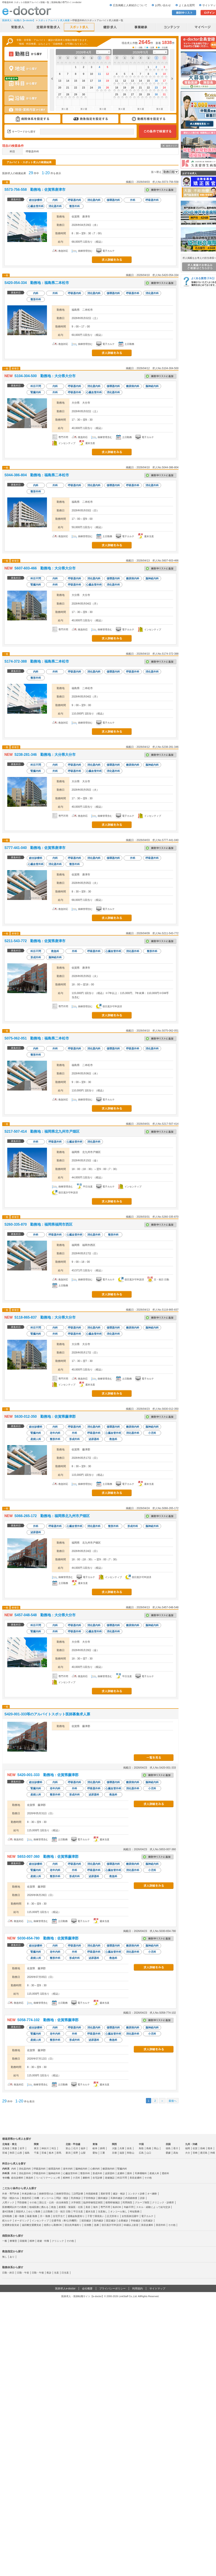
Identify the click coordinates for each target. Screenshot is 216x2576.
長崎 (202, 2148)
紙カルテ (7, 2220)
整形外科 (85, 2173)
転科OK (117, 2207)
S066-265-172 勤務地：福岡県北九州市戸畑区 (51, 1516)
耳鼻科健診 (116, 2198)
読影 (142, 2198)
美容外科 (161, 2225)
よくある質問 (187, 5)
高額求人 (21, 2211)
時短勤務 (135, 2211)
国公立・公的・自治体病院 (53, 2202)
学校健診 (135, 2220)
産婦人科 (154, 2173)
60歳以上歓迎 (131, 2225)
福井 (83, 2148)
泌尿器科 (110, 2173)
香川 (175, 2148)
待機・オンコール (44, 2198)
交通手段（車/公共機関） (65, 2220)
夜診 (49, 2272)
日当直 (65, 2272)
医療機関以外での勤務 (14, 2207)
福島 (27, 2152)
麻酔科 (86, 2177)
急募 (96, 2225)
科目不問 (122, 2177)
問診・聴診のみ (10, 2198)
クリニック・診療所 (163, 2202)
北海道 (5, 2148)
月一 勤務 (45, 2216)
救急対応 (27, 2198)
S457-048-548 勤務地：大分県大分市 (44, 1615)
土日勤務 (48, 2211)
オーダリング (22, 2220)
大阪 (114, 2148)
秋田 (12, 2152)
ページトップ (207, 2558)
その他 (148, 2177)
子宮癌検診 (89, 2198)
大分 (187, 2152)
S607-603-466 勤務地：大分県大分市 (44, 568)
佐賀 (195, 2148)
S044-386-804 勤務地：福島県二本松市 (36, 475)
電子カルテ (147, 2216)
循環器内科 (54, 2168)
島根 (148, 2148)
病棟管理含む (63, 2193)
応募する (153, 259)
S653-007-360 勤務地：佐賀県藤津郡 (47, 1856)
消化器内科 (25, 2168)
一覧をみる (153, 1757)
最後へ (173, 2100)
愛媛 (168, 2152)
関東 (36, 2144)
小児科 (76, 2177)
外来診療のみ (29, 2193)
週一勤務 (19, 2216)
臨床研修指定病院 (93, 2202)
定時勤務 (7, 2216)
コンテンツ (171, 28)
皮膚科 (121, 2173)
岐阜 (95, 2148)
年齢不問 (129, 2207)
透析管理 (105, 2193)
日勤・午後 (38, 2272)
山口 (148, 2152)
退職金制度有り (76, 2216)
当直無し (103, 2211)
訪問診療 (78, 2193)
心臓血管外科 (70, 2173)
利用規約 (137, 2288)
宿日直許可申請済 (111, 2225)
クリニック (58, 2241)
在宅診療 (97, 2177)
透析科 (165, 2173)
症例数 (87, 2225)
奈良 (129, 2148)
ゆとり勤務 (34, 2211)
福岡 (187, 2148)
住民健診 (148, 2220)
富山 (68, 2148)
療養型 (13, 2241)
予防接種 (22, 2202)
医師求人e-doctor (65, 2288)
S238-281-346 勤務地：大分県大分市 (44, 754)
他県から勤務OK (53, 2225)
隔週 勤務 (32, 2216)
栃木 (51, 2152)
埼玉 (53, 2148)
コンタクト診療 (136, 2193)
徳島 (168, 2148)
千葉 (36, 2152)
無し (4, 2256)
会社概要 (87, 2288)
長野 (75, 2152)
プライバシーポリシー (112, 2288)
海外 (95, 2207)
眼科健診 (103, 2198)
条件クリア (171, 146)
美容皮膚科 (136, 2177)
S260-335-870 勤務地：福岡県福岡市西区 (38, 1224)
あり (12, 2256)
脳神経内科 (81, 2168)
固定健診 (111, 2220)
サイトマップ (157, 2288)
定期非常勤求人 (48, 28)
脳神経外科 (54, 2173)
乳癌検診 (76, 2198)
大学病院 (76, 2202)
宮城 (4, 2152)
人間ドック (8, 2202)
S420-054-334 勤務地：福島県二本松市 (36, 283)
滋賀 (121, 2152)
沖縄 (212, 2152)
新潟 (68, 2152)
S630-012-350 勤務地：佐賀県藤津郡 (44, 1416)
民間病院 (127, 2202)
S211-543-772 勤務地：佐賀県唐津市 (34, 941)
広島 (141, 2152)
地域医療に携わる (38, 2207)
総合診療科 (17, 2177)
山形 (19, 2152)
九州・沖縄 (191, 2144)
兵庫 (121, 2148)
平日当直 (78, 2211)
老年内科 (68, 2168)
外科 (13, 2173)
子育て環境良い (95, 2216)
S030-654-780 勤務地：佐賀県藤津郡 (47, 1938)
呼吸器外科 (40, 2173)
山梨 (83, 2152)
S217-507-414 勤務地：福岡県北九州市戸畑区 (42, 1131)
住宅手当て (59, 2216)
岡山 (156, 2148)
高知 (175, 2152)
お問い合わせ (163, 5)
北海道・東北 (9, 2144)
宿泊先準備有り (73, 2225)
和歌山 (130, 2152)
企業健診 (123, 2220)
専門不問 (105, 2207)
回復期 (23, 2241)
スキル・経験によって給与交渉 (153, 2207)
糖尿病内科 (108, 2168)
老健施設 (110, 2177)
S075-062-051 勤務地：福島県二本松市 (36, 1038)
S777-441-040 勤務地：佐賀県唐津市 (34, 848)
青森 (14, 2148)
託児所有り (113, 2216)
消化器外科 (25, 2173)
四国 (168, 2144)
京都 (114, 2152)
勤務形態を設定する (148, 118)
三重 (102, 2152)
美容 (88, 2207)
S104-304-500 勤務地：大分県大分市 (44, 376)
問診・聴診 (62, 2198)
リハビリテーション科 (48, 2177)
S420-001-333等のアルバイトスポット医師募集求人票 (47, 1714)
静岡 (102, 2148)
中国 (141, 2144)
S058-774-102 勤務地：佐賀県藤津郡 (47, 2020)
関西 (114, 2144)
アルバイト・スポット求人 (79, 28)
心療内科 (95, 2168)
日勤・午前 (23, 2272)
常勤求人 (17, 28)
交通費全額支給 (10, 2225)
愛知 (95, 2152)
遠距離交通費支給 (31, 2225)
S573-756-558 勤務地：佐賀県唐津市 (34, 189)
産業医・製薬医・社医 (71, 2207)
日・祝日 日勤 (63, 2211)
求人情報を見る (112, 259)
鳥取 (141, 2148)
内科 (13, 2168)
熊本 (210, 2148)
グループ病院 (142, 2202)
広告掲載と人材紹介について (130, 5)
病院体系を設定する (32, 118)
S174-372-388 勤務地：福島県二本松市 (36, 661)
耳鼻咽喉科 (141, 2173)
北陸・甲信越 (73, 2144)
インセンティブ (40, 2220)
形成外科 (97, 2173)
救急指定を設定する (90, 118)
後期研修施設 (112, 2202)
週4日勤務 (7, 2211)
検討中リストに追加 (160, 189)
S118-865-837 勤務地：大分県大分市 (44, 1317)
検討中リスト (184, 12)
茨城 (43, 2152)
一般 (4, 2241)
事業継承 (141, 28)
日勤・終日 (8, 2272)
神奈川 (45, 2148)
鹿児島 (203, 2152)
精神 (32, 2241)
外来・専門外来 (10, 2193)
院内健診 (98, 2220)
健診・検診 (119, 2193)
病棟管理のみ (46, 2193)
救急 (53, 2207)
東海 (95, 2144)
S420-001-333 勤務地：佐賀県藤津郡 (47, 1775)
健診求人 (110, 28)
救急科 (29, 2177)
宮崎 (195, 2152)
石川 (75, 2148)
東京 (36, 2148)
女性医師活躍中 (130, 2216)
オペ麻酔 (152, 2193)
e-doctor (26, 10)
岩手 (22, 2148)
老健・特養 (43, 2241)
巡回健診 (86, 2220)
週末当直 (90, 2211)
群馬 (58, 2152)
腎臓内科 (122, 2168)
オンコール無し (118, 2211)
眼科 (129, 2173)
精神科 (66, 2177)
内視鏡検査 (92, 2193)
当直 (56, 2272)
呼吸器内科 (40, 2168)
